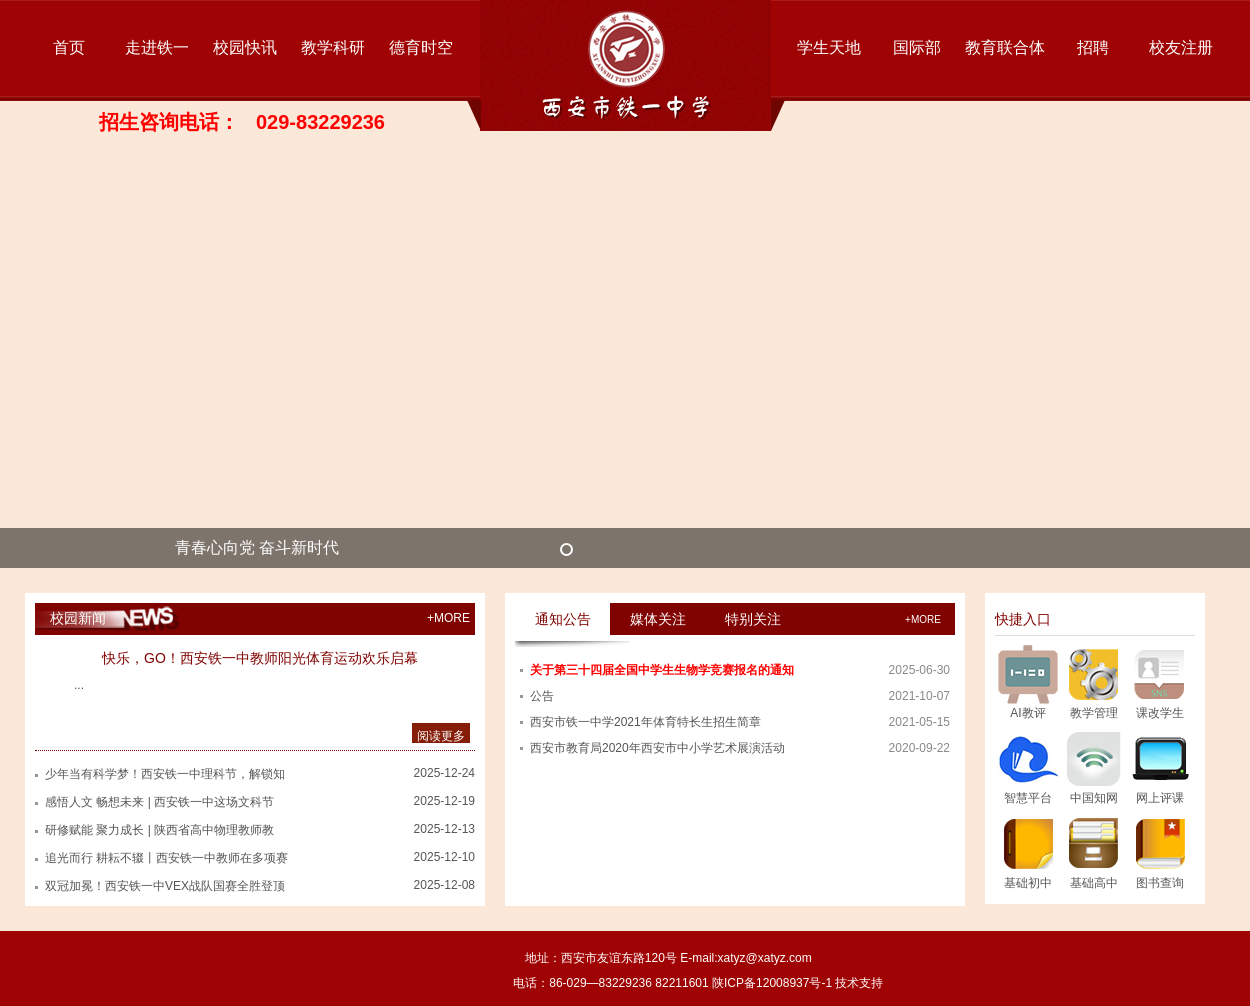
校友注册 (1181, 47)
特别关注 (753, 619)
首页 (69, 47)
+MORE (448, 618)
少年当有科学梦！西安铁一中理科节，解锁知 (165, 774)
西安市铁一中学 (626, 65)
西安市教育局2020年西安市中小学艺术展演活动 (657, 748)
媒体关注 (658, 619)
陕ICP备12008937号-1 (772, 983)
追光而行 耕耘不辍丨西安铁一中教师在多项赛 (166, 858)
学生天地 (829, 47)
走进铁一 (157, 47)
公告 (542, 696)
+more (923, 619)
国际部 (917, 47)
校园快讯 (245, 47)
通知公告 (563, 619)
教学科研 (333, 47)
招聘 (1093, 47)
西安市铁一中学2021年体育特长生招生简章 (645, 722)
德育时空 (421, 47)
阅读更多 (441, 736)
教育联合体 (1005, 47)
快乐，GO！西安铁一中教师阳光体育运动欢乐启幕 (260, 658)
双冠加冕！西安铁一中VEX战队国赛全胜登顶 (165, 886)
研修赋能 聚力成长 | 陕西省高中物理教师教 (159, 830)
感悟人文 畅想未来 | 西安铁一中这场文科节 (159, 802)
